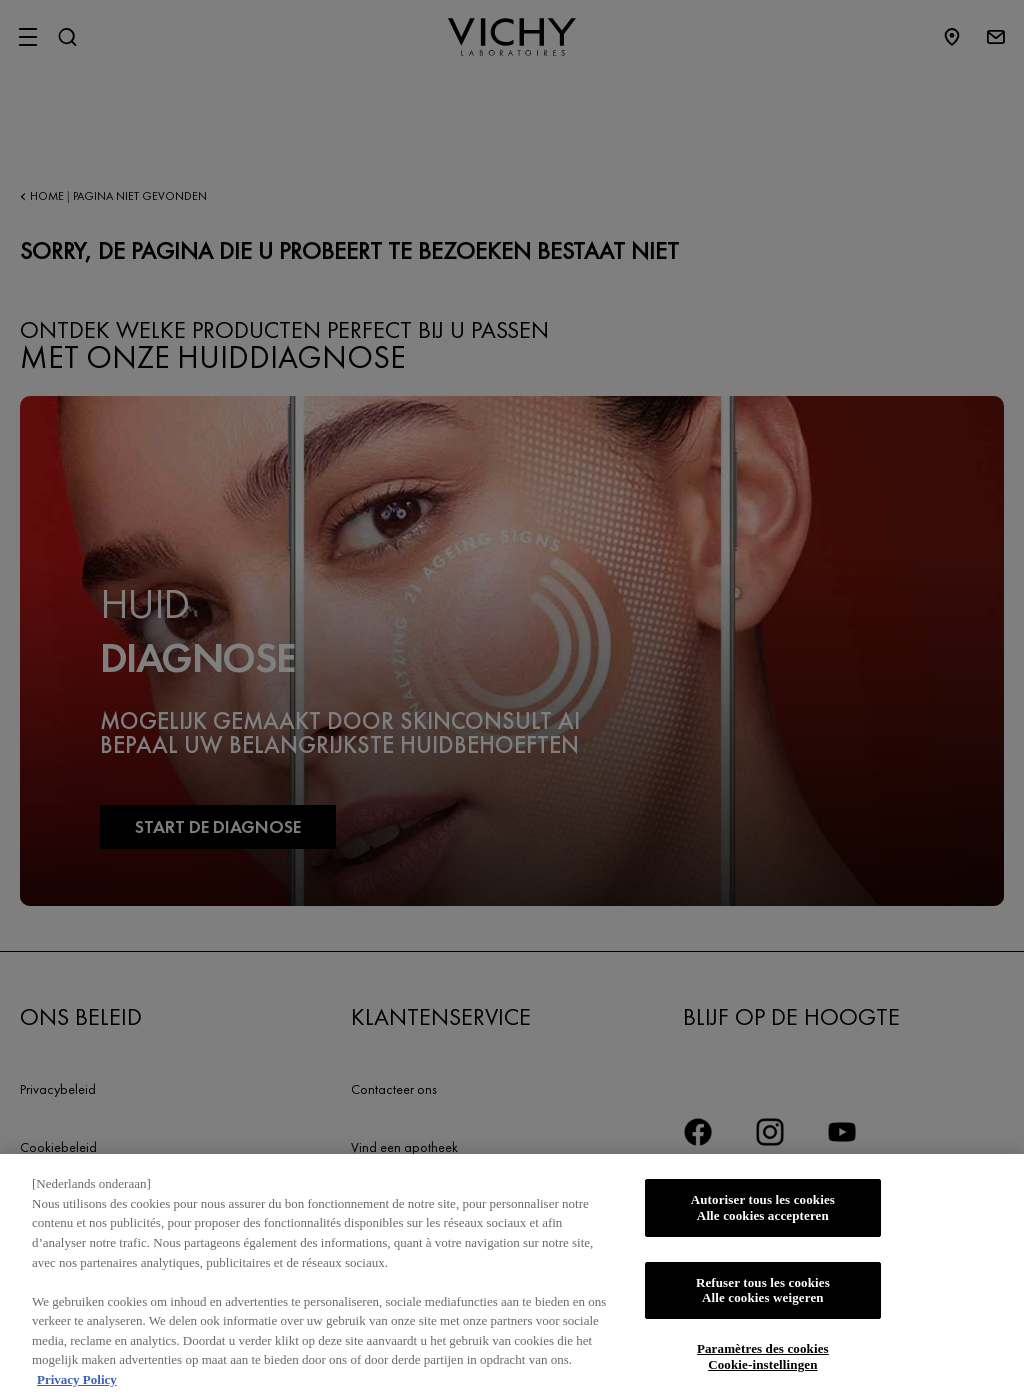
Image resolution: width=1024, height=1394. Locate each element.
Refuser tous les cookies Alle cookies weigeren (763, 1299)
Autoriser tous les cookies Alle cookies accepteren (763, 1216)
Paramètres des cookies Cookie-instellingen (763, 1365)
